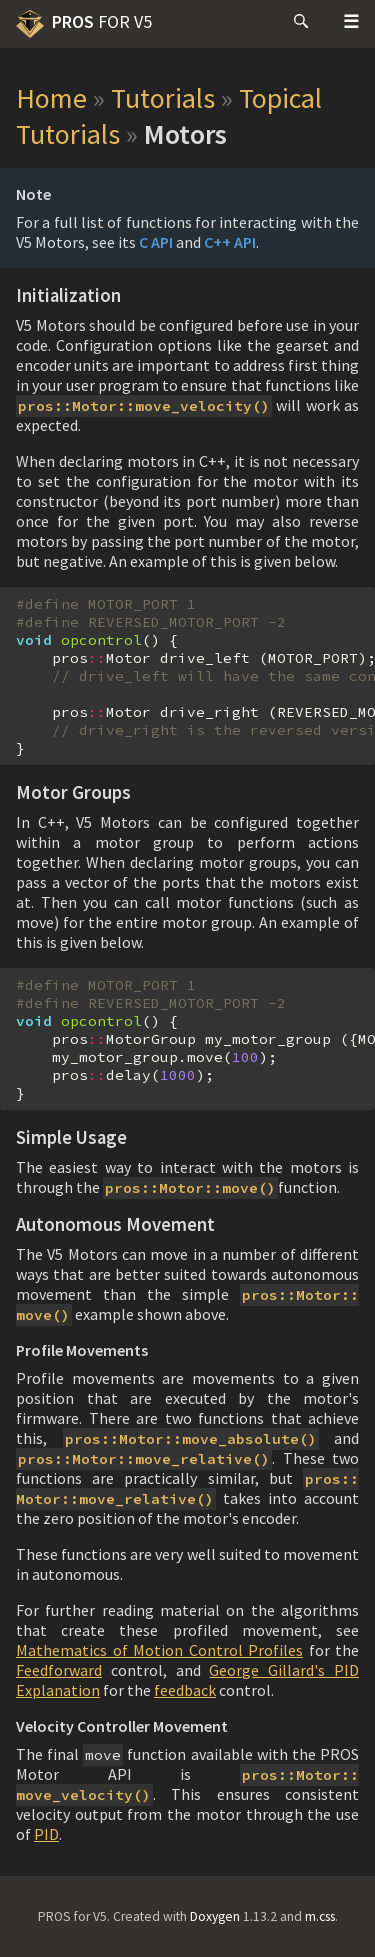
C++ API (230, 242)
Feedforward (59, 1670)
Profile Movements (82, 1350)
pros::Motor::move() (190, 1188)
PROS (84, 24)
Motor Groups (73, 792)
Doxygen (215, 1916)
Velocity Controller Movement (122, 1726)
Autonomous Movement (115, 1224)
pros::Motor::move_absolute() (191, 1439)
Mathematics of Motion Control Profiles (159, 1650)
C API (156, 242)
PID (46, 1834)
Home (51, 98)
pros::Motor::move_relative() (144, 1459)
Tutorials (163, 98)
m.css (320, 1916)
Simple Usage (71, 1137)
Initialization (68, 295)
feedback (185, 1690)
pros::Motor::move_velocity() (144, 406)
